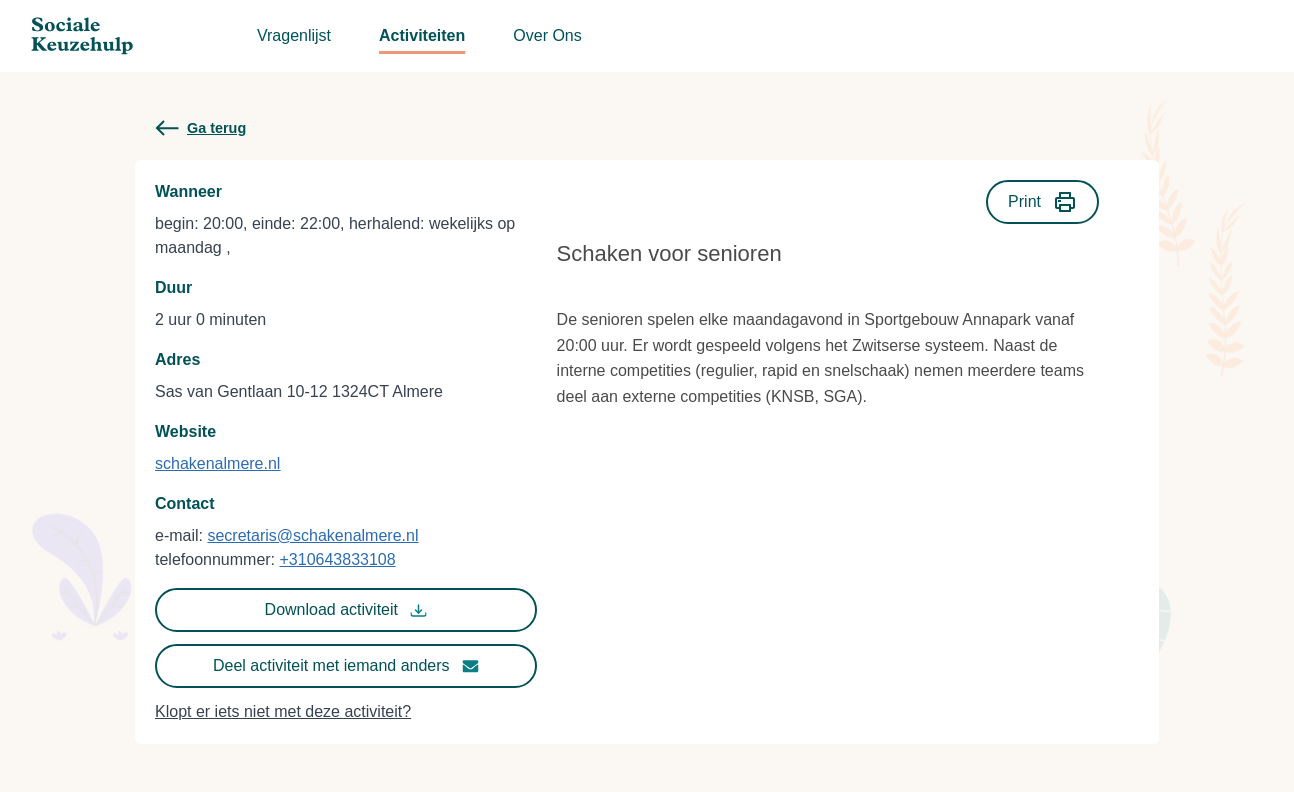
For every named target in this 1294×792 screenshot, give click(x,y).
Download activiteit (346, 610)
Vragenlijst (294, 35)
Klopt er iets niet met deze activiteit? (283, 711)
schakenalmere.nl (217, 463)
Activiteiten (422, 35)
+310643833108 (338, 559)
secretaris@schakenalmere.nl (312, 535)
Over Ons (547, 35)
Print (1042, 202)
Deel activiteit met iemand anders (346, 666)
